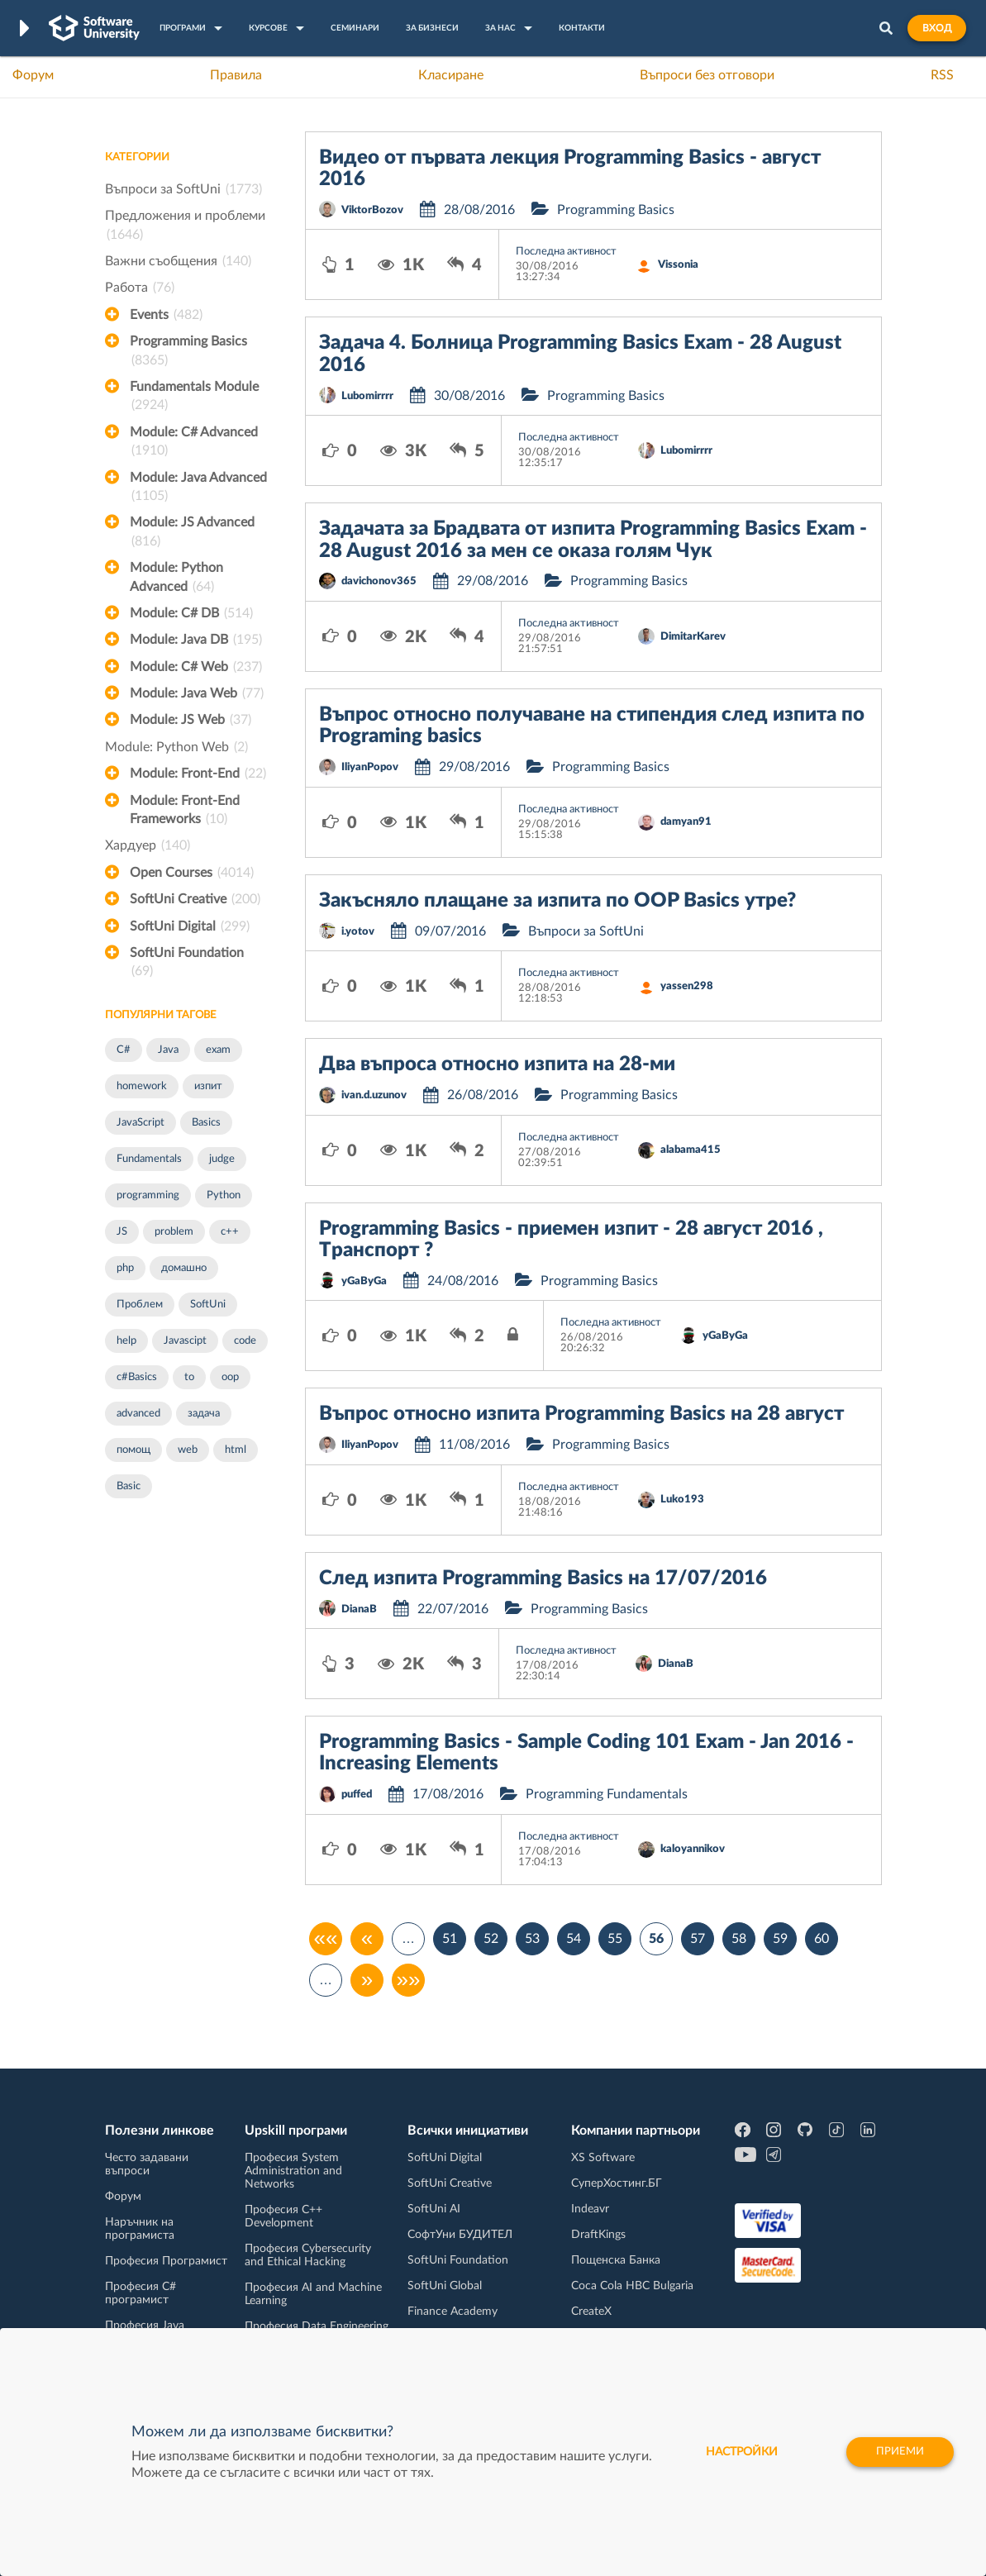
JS (122, 1231)
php (125, 1268)
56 (656, 1938)
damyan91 (686, 822)
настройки (733, 2452)
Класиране (450, 75)
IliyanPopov (369, 767)
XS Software (603, 2158)
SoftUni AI (433, 2209)
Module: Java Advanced (198, 488)
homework (142, 1086)
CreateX (591, 2311)
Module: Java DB (196, 640)
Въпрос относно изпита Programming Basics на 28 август (581, 1414)
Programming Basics (188, 352)
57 (697, 1938)
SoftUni (208, 1304)
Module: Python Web (176, 747)
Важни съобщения (178, 261)
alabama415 (690, 1150)
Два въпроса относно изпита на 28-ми (497, 1064)
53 (532, 1938)
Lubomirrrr (367, 396)
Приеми (898, 2452)
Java (168, 1050)
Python (224, 1195)
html (235, 1450)
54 (573, 1938)
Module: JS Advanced (192, 533)
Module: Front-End (198, 773)
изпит (208, 1086)
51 (449, 1938)
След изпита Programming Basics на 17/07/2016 (543, 1578)
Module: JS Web (190, 720)
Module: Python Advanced (176, 578)
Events (166, 315)
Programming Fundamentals (607, 1794)
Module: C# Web (196, 667)
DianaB (359, 1609)
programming (148, 1195)
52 (490, 1938)
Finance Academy (452, 2311)
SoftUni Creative (195, 899)
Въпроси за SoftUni (183, 189)
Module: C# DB (191, 613)
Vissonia (678, 265)
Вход (936, 28)
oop (230, 1377)
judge (222, 1159)
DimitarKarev (693, 636)
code (245, 1341)
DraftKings (598, 2234)
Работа (139, 288)
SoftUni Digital (190, 926)
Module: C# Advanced (194, 443)
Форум (33, 75)
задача (204, 1413)
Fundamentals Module (194, 397)
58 (738, 1938)
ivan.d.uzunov (374, 1095)
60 (821, 1938)
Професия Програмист (166, 2261)
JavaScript (140, 1122)
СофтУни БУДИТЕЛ (459, 2234)
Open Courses (192, 873)
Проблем (140, 1304)
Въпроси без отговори (707, 75)
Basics (206, 1122)
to (189, 1377)
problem (174, 1231)
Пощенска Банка (615, 2260)
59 (780, 1938)
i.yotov (357, 931)
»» (409, 1980)
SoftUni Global (444, 2286)
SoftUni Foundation (187, 963)
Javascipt (185, 1341)
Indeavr (590, 2209)
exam (218, 1050)
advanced (138, 1413)
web (188, 1450)
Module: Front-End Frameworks (185, 811)
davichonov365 (379, 581)
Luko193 (682, 1499)
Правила (236, 75)
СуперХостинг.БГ (616, 2183)
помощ (133, 1450)
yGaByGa (364, 1281)
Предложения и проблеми (185, 226)
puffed (356, 1794)
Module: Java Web (197, 693)
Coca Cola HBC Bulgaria (632, 2286)
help (126, 1341)
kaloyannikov (692, 1849)
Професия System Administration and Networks (293, 2171)
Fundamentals (149, 1159)
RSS (942, 75)
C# (124, 1050)
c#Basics (137, 1377)
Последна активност (566, 251)
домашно (184, 1268)
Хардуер (147, 845)
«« (326, 1939)
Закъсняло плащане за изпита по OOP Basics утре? (557, 901)
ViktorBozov (372, 210)
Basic (129, 1486)
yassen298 (686, 986)
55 (614, 1938)
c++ (230, 1231)
